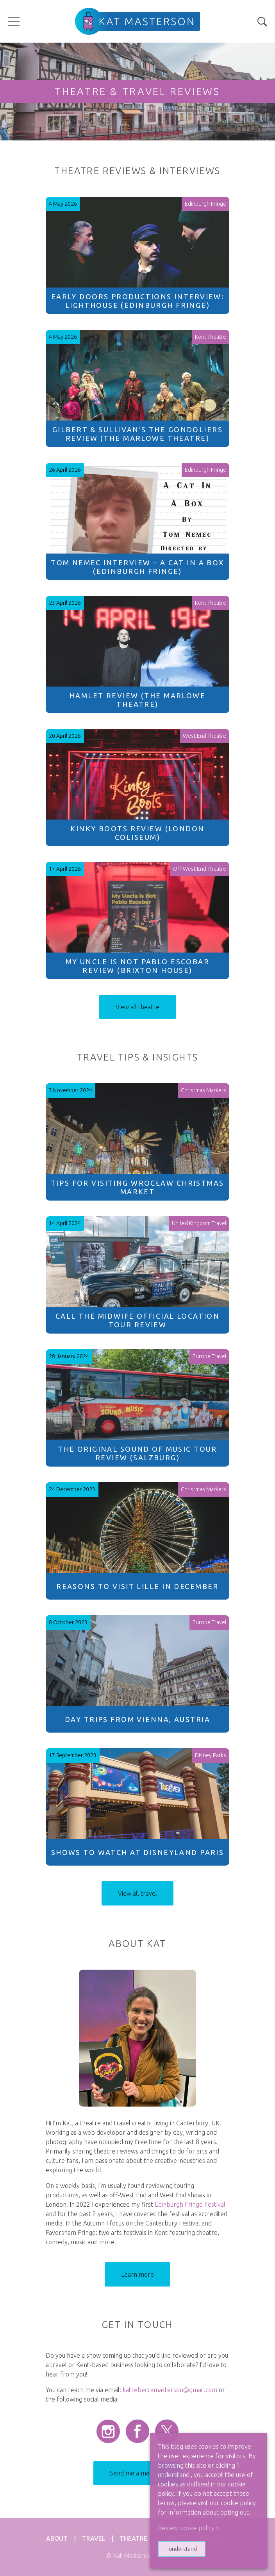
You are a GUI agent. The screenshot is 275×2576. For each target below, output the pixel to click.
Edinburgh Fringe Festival (190, 2204)
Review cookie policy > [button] (189, 2527)
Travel (93, 2538)
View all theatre (137, 1006)
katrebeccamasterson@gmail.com (170, 2389)
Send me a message (137, 2473)
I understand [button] (181, 2549)
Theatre (133, 2538)
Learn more (137, 2274)
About (57, 2538)
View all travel (137, 1893)
